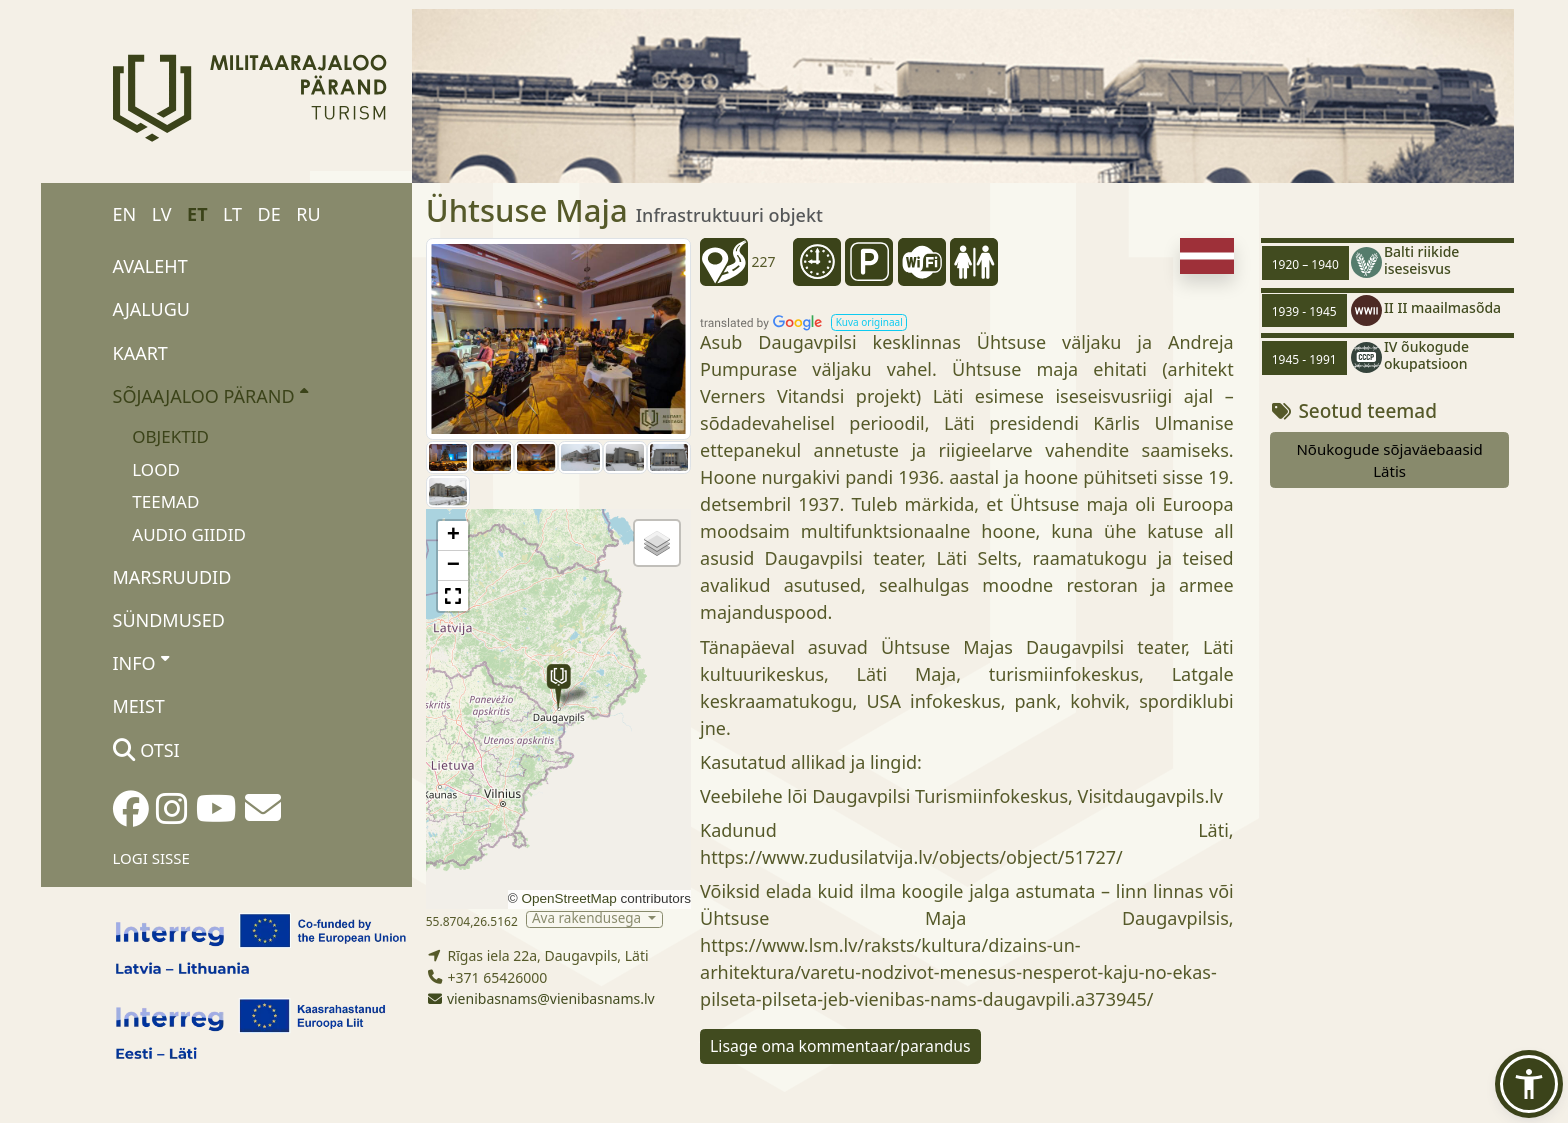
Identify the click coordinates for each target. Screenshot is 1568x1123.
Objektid (170, 436)
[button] (558, 686)
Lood (156, 469)
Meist (139, 706)
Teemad (165, 501)
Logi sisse (151, 858)
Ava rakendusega (588, 919)
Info (141, 662)
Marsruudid (172, 577)
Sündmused (169, 620)
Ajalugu (152, 309)
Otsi (146, 750)
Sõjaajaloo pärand (210, 395)
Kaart (140, 353)
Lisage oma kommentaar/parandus (840, 1046)
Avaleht (150, 266)
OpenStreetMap (568, 898)
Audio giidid (189, 534)
